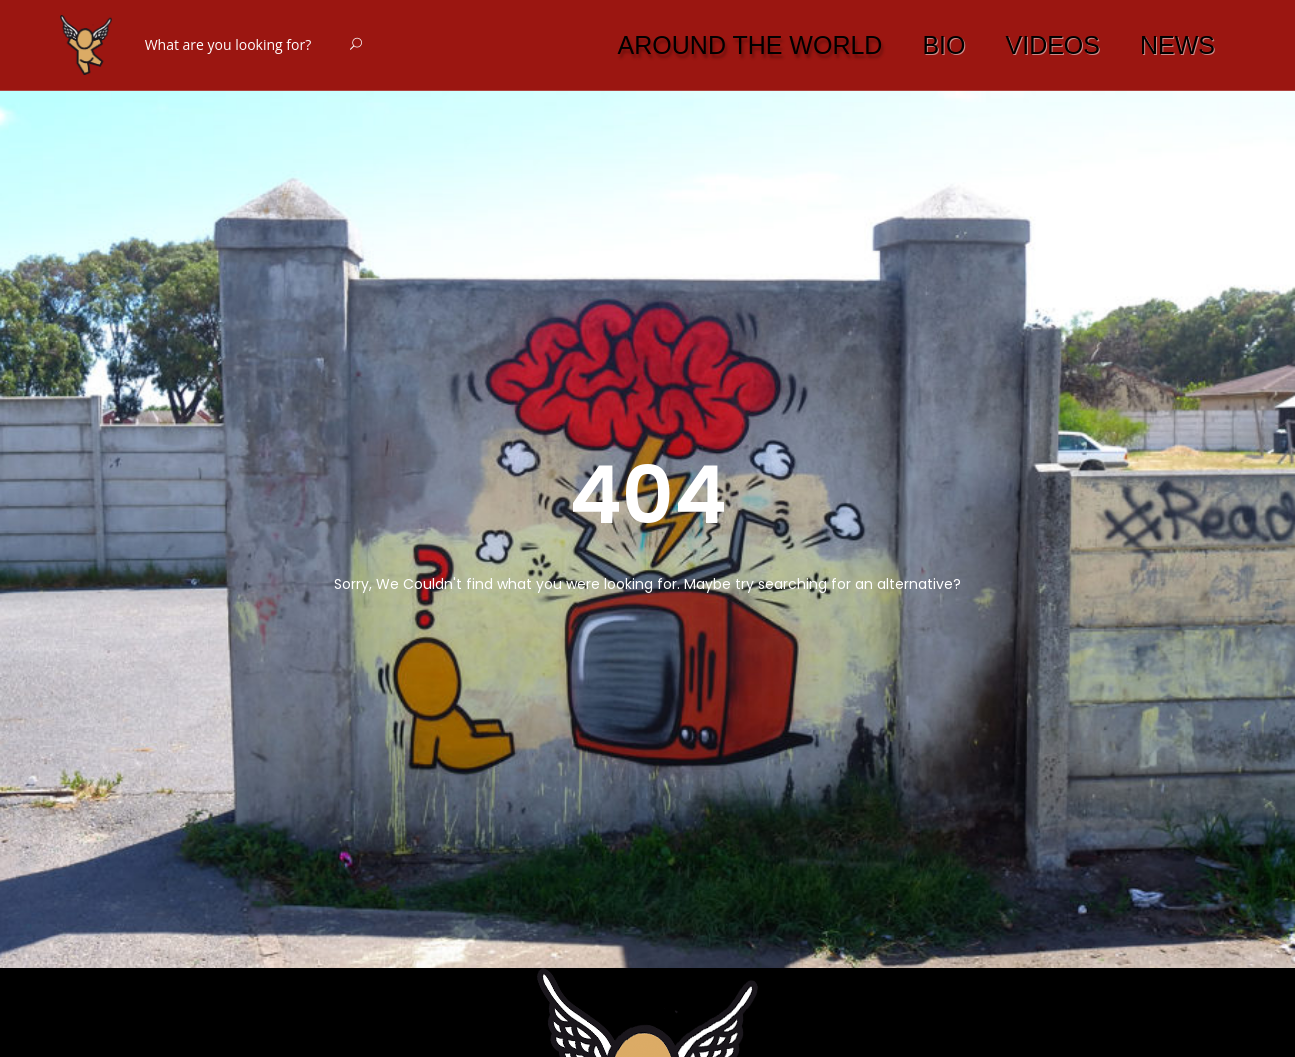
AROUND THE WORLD (750, 45)
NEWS (1177, 45)
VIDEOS (1053, 45)
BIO (943, 45)
